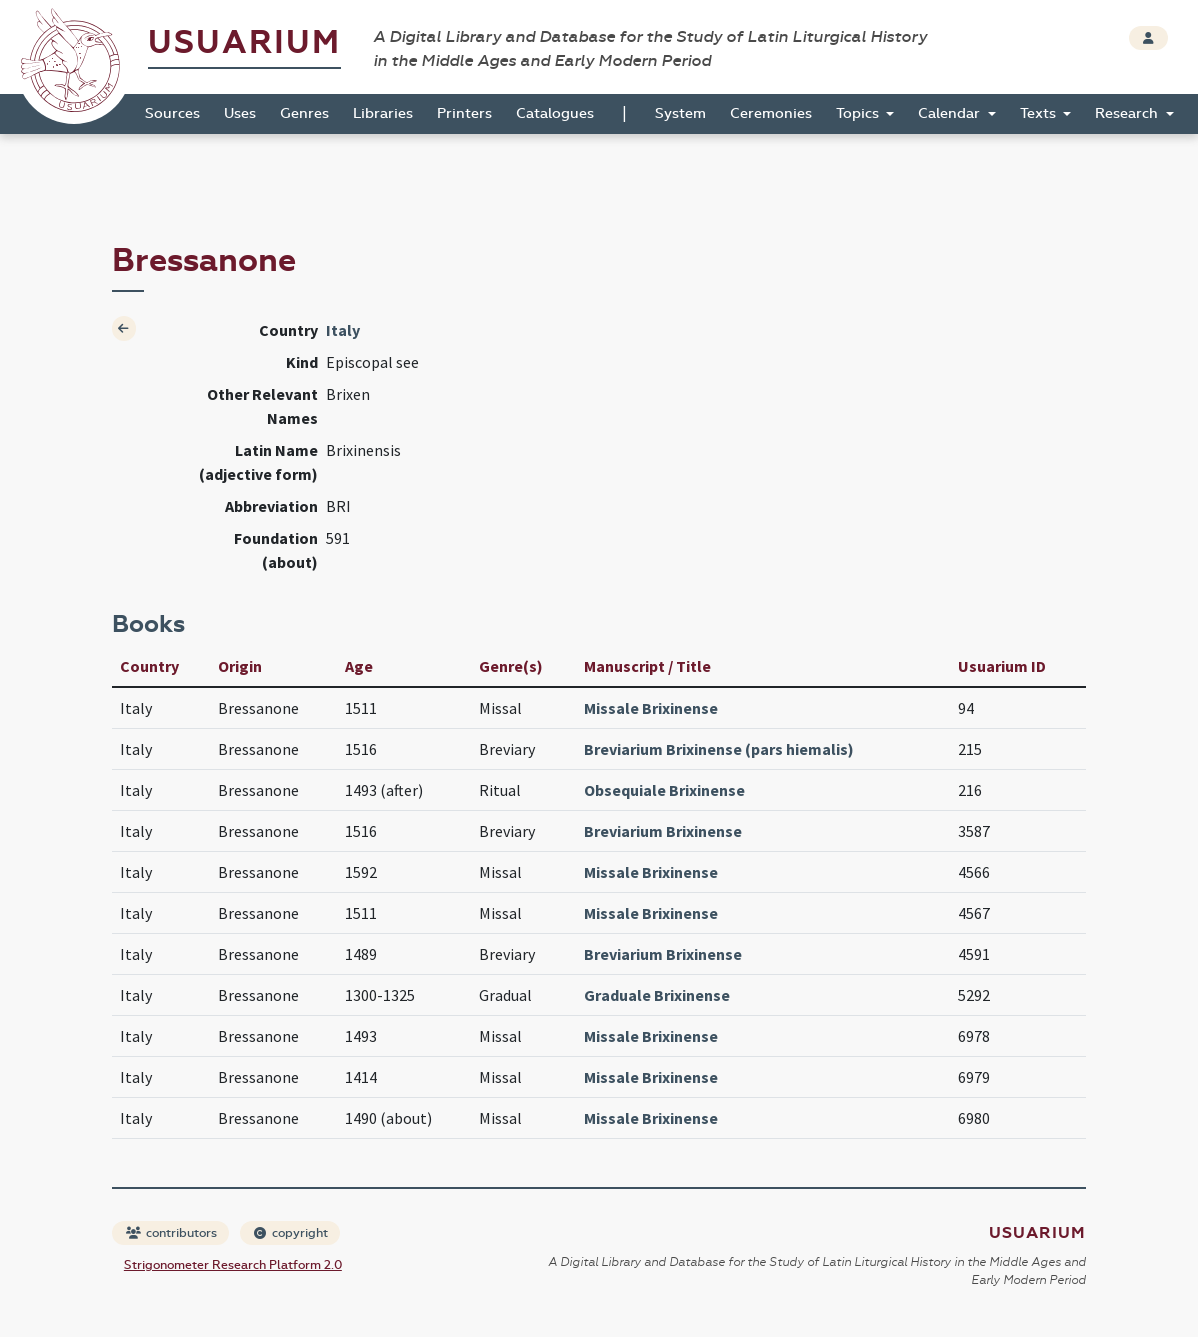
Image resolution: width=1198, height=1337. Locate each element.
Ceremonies (771, 113)
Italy (343, 330)
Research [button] (1128, 113)
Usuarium (244, 42)
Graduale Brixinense (657, 995)
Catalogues (555, 113)
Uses (240, 113)
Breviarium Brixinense (663, 831)
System (680, 113)
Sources (172, 113)
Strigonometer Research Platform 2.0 (233, 1265)
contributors (171, 1233)
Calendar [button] (951, 113)
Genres (304, 113)
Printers (464, 113)
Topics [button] (859, 113)
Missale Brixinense (651, 708)
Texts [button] (1040, 113)
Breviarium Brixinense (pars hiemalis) (719, 749)
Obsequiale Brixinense (664, 790)
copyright (291, 1233)
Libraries (383, 113)
